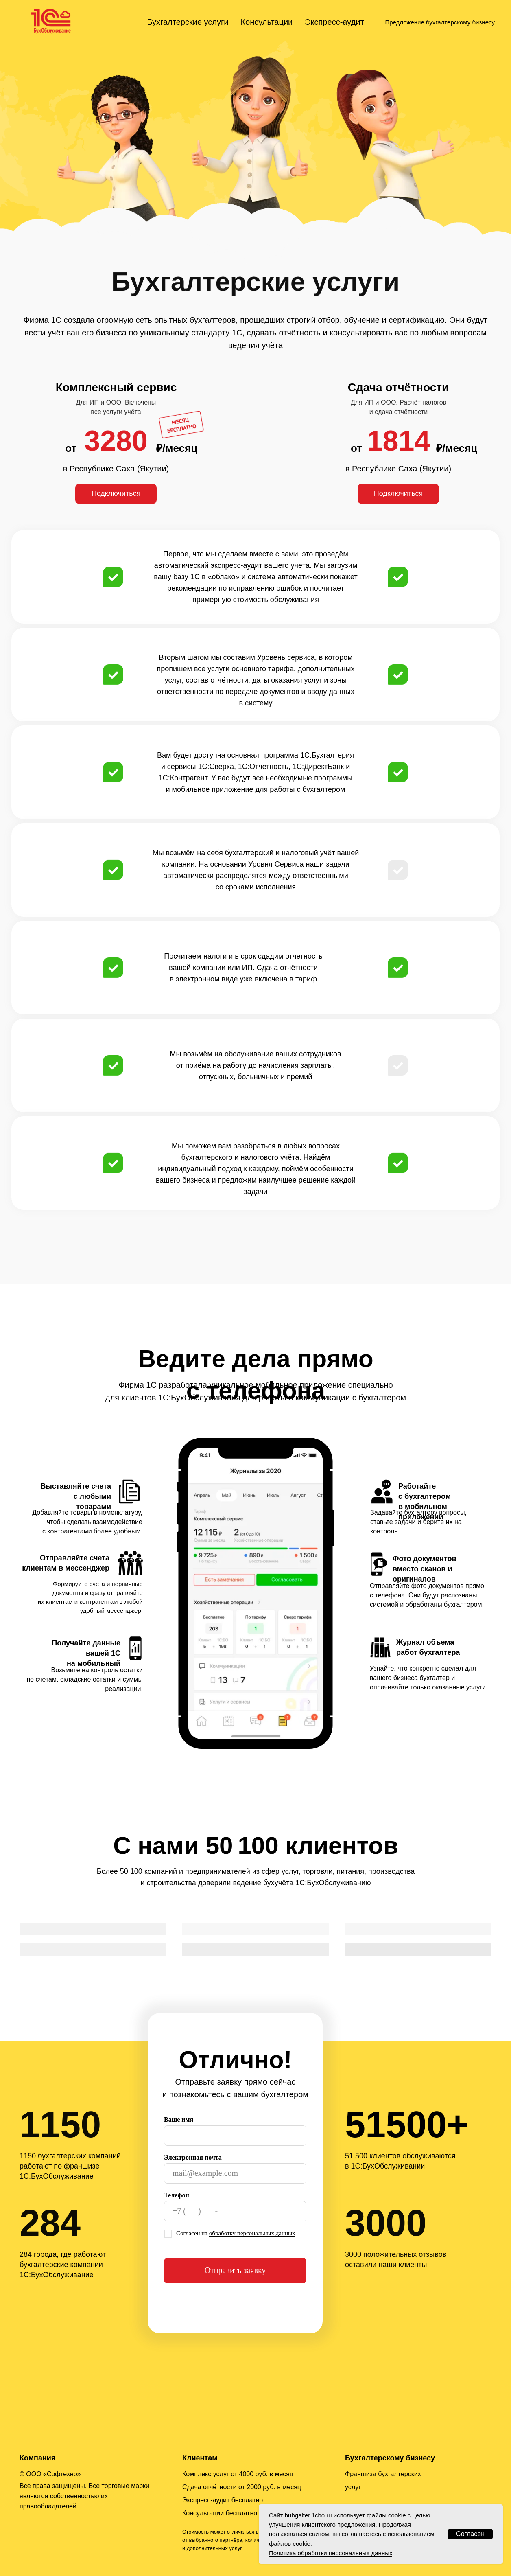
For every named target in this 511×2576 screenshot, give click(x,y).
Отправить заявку (235, 2270)
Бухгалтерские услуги (187, 22)
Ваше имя (178, 2119)
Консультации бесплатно (219, 2513)
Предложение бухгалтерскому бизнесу (440, 22)
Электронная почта (193, 2157)
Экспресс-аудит (334, 22)
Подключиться (116, 493)
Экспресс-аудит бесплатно (222, 2500)
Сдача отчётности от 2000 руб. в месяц (241, 2487)
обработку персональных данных (252, 2233)
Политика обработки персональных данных (330, 2553)
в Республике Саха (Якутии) (116, 468)
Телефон (176, 2195)
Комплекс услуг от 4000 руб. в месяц (237, 2474)
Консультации (266, 22)
